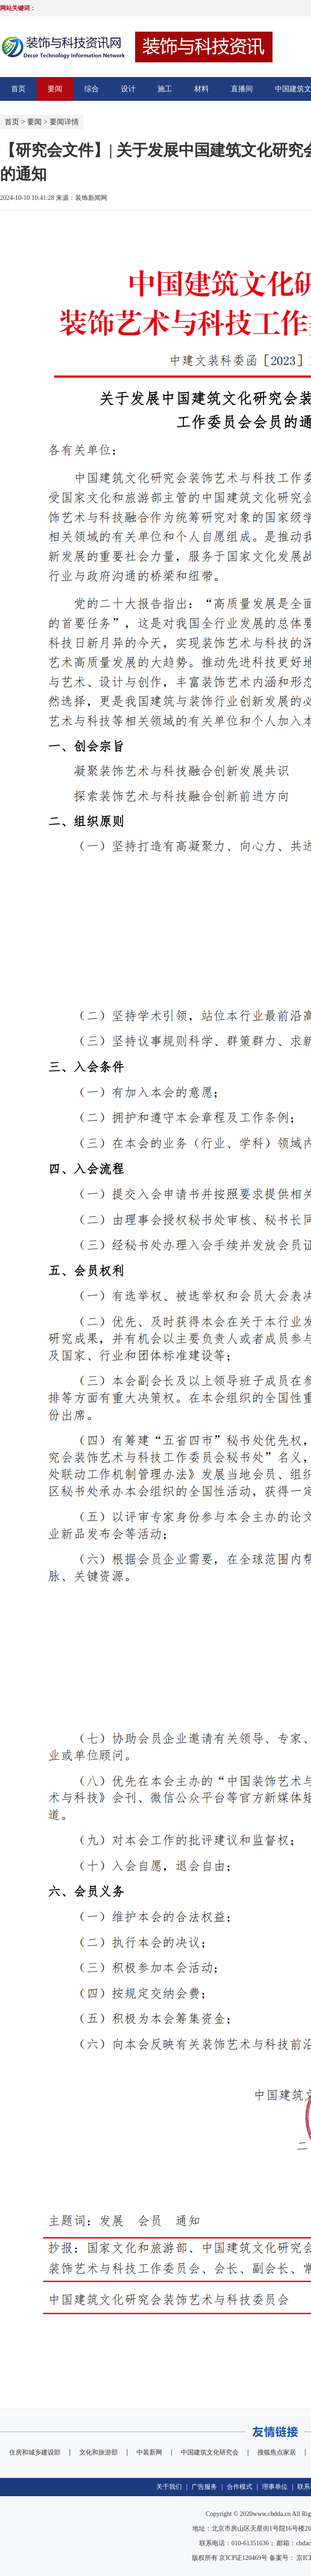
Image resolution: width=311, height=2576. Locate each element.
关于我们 (169, 2486)
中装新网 (149, 2452)
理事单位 (275, 2486)
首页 (18, 89)
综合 (91, 89)
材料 (201, 89)
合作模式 (239, 2486)
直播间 (242, 89)
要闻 (55, 89)
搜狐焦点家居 (276, 2452)
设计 (128, 89)
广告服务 (204, 2486)
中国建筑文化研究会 (210, 2452)
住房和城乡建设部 (34, 2452)
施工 (165, 89)
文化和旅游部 (98, 2452)
